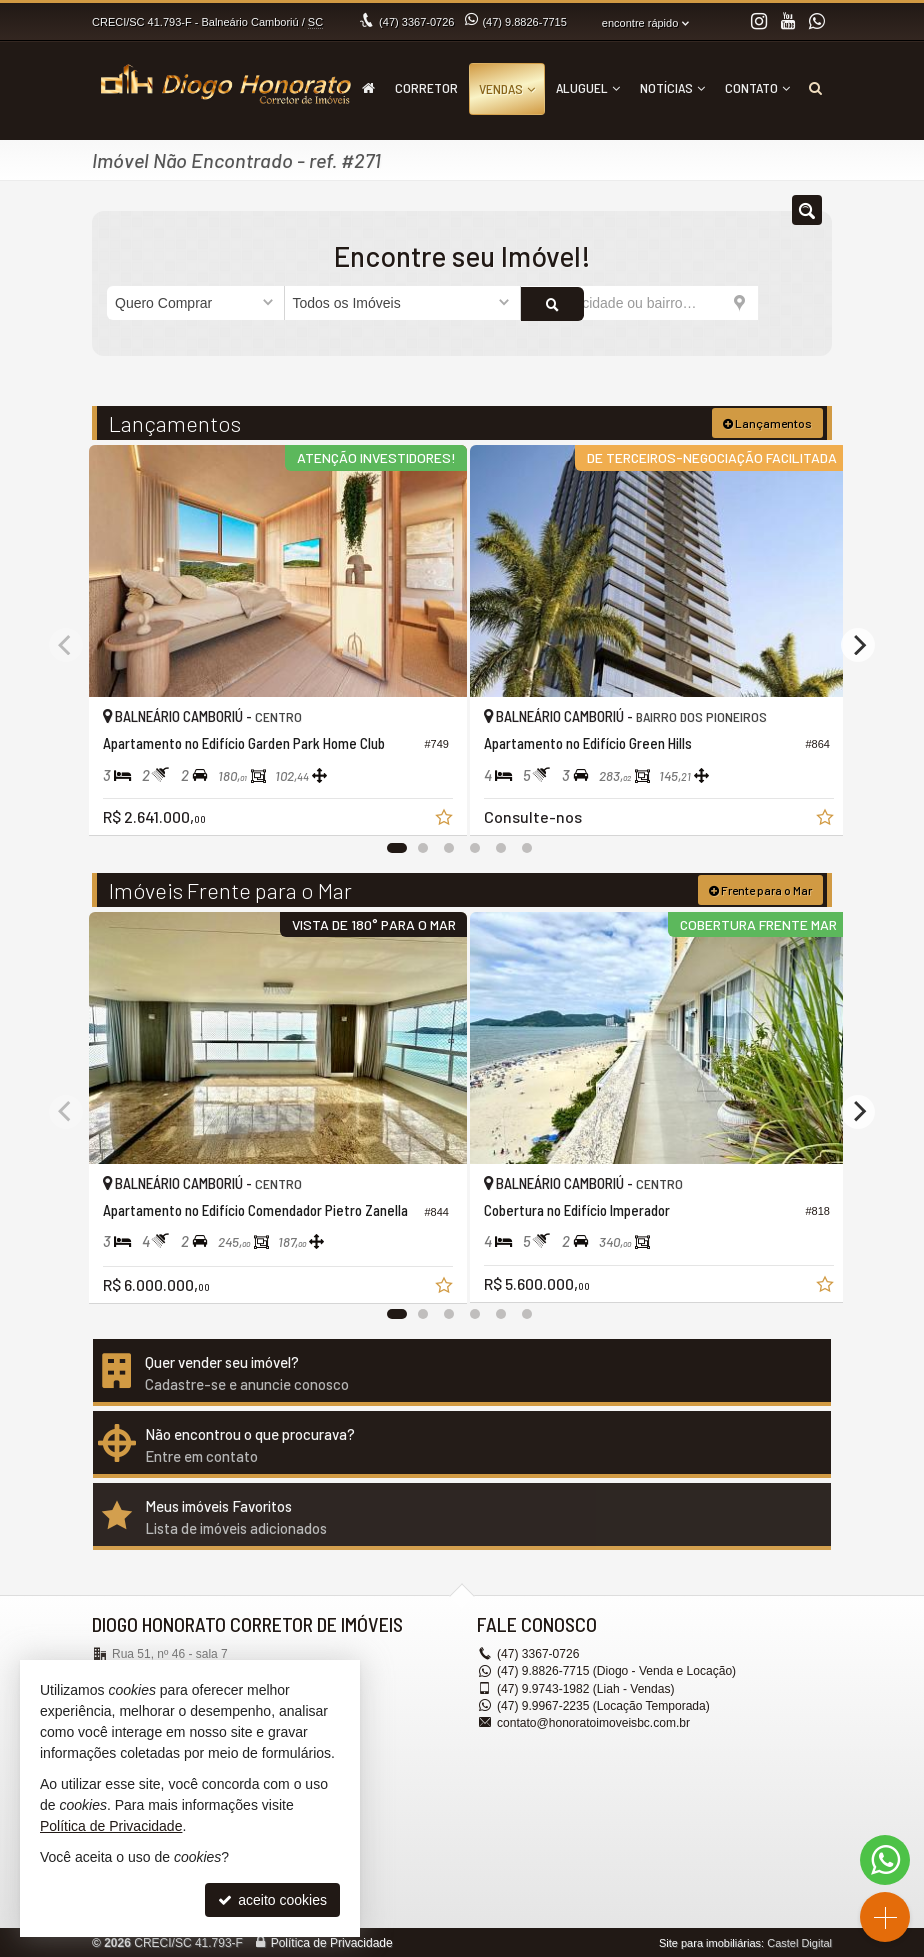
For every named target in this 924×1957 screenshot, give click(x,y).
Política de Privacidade (332, 1942)
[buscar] (787, 303)
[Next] (858, 644)
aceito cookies (272, 1900)
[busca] (815, 88)
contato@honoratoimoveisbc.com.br (593, 1722)
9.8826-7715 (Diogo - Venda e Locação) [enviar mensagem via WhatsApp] (616, 1670)
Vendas (507, 88)
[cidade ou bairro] (639, 303)
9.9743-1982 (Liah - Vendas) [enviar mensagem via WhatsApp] (585, 1687)
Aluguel (588, 87)
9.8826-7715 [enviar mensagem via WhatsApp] (524, 22)
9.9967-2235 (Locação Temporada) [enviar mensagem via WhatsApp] (603, 1705)
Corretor (426, 87)
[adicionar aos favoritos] (433, 811)
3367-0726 (416, 22)
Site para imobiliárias (710, 1942)
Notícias (672, 87)
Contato (757, 87)
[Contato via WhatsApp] (885, 1860)
